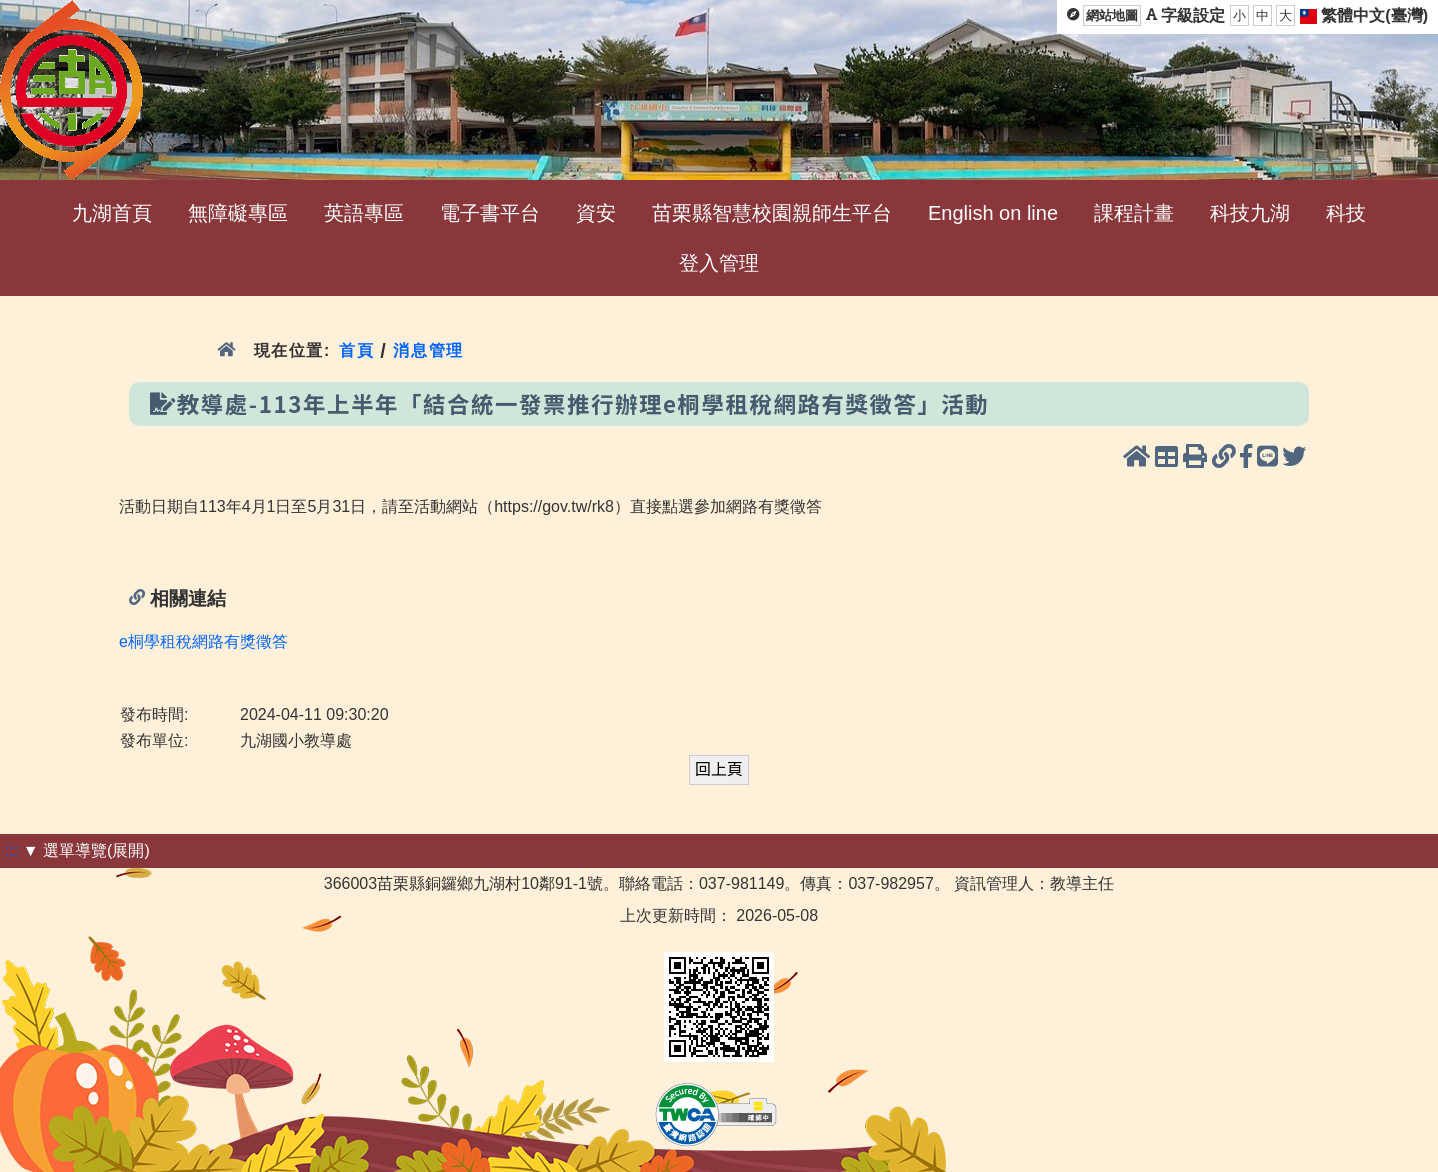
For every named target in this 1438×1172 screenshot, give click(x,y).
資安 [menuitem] (596, 213)
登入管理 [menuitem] (719, 263)
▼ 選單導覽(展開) (86, 850)
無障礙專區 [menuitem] (238, 213)
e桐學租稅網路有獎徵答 (203, 641)
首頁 (356, 350)
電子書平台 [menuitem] (490, 213)
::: (11, 850)
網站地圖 (1112, 15)
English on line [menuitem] (993, 213)
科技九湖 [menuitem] (1250, 213)
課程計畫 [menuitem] (1134, 213)
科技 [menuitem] (1346, 213)
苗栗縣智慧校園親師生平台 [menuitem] (772, 213)
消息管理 (428, 350)
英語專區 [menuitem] (364, 213)
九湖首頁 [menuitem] (112, 213)
